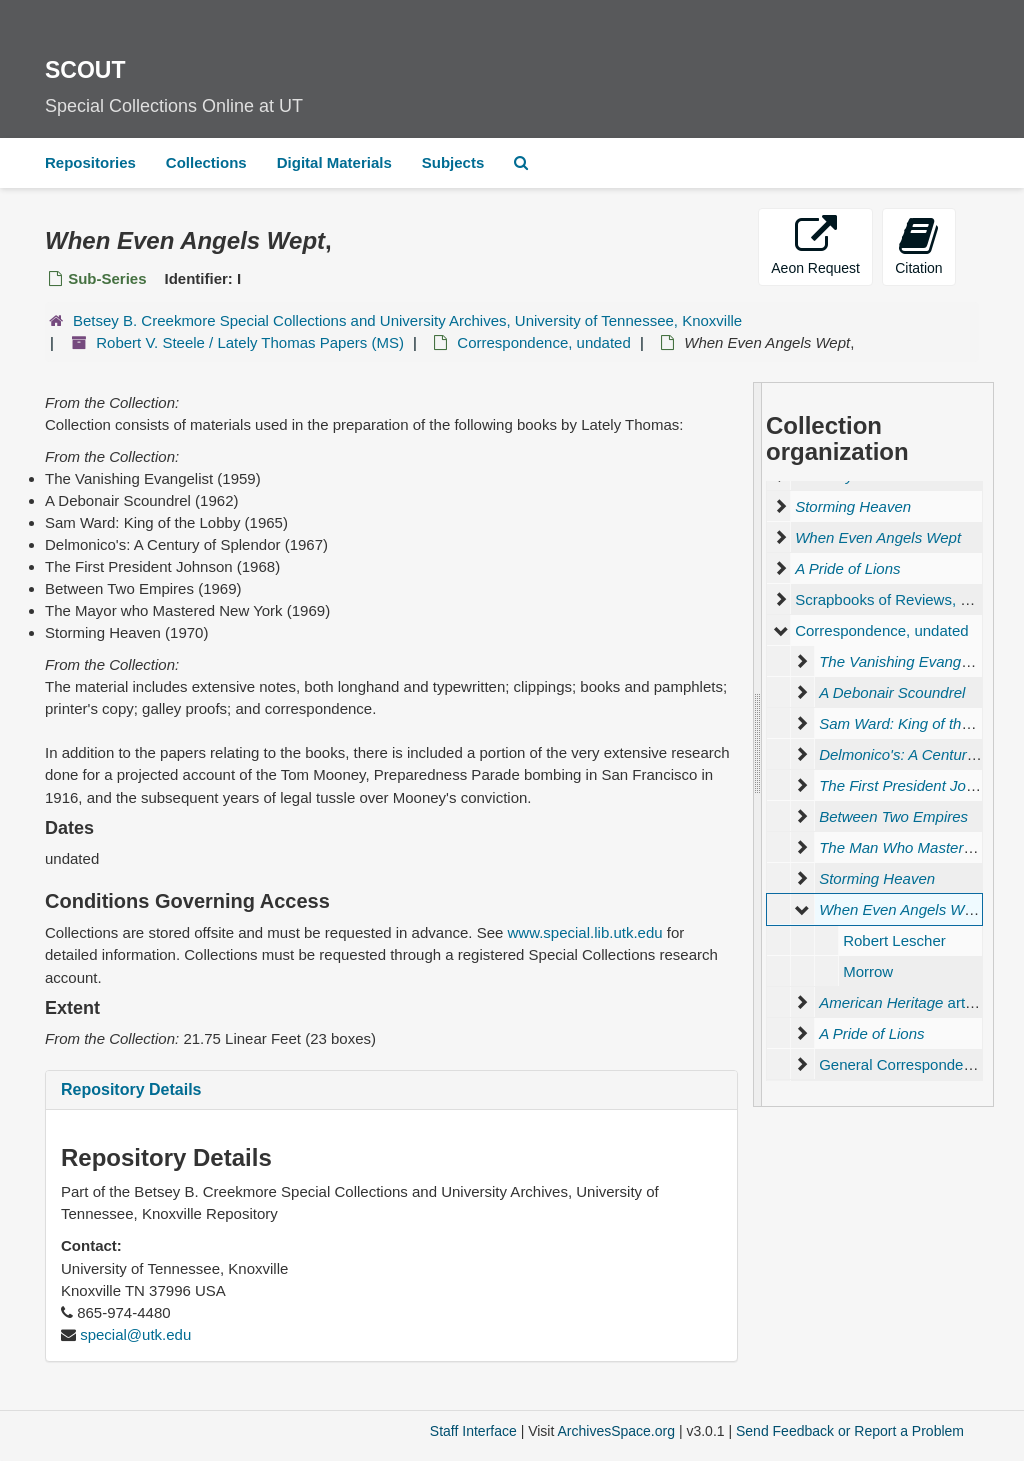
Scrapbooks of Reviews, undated (904, 599)
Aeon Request (815, 245)
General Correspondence (903, 1064)
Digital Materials (334, 162)
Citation (918, 245)
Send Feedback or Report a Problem (850, 1431)
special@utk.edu (135, 1334)
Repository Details (131, 1089)
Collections (206, 162)
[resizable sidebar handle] (758, 744)
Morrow (868, 971)
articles (907, 1002)
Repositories (90, 162)
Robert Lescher (894, 940)
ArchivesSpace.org (616, 1431)
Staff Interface (473, 1431)
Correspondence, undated (543, 342)
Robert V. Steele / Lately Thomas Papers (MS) (250, 342)
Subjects (453, 162)
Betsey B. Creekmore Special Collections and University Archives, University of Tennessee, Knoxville (407, 320)
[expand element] (780, 507)
